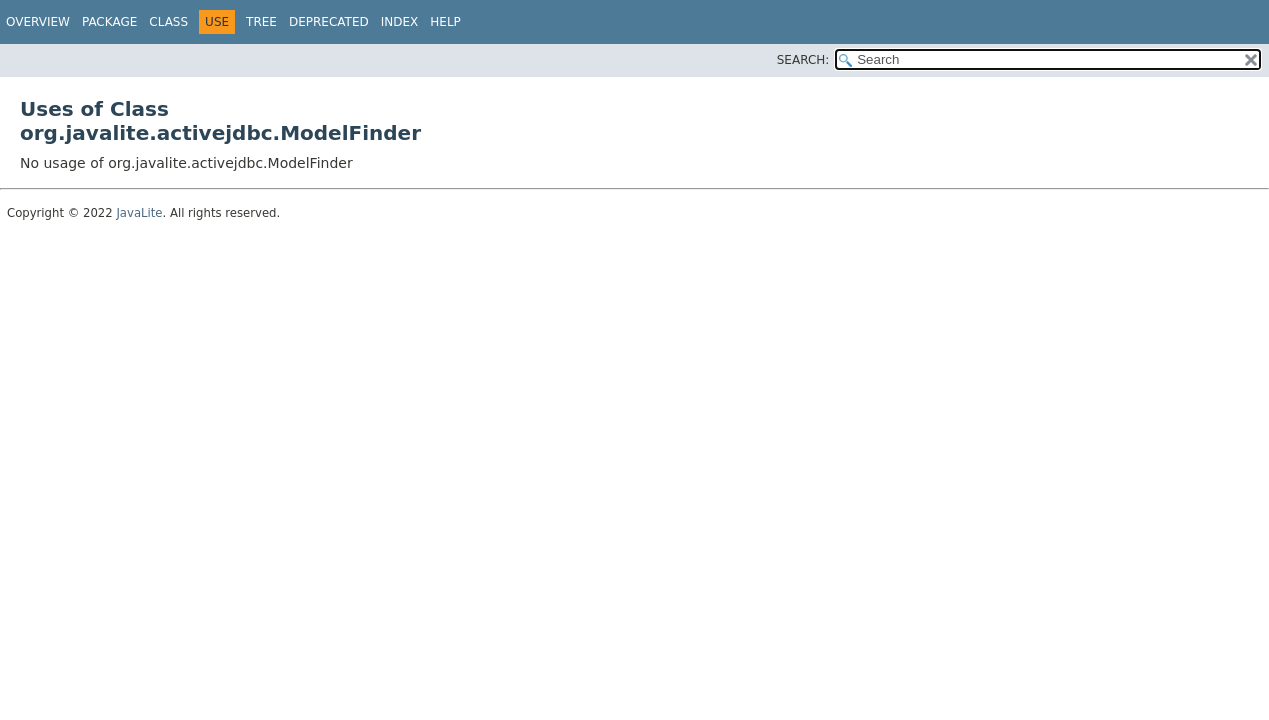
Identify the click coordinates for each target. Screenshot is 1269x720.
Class (168, 22)
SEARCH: (803, 60)
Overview (38, 22)
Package (109, 22)
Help (445, 22)
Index (400, 22)
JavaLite (139, 213)
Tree (261, 22)
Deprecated (329, 22)
